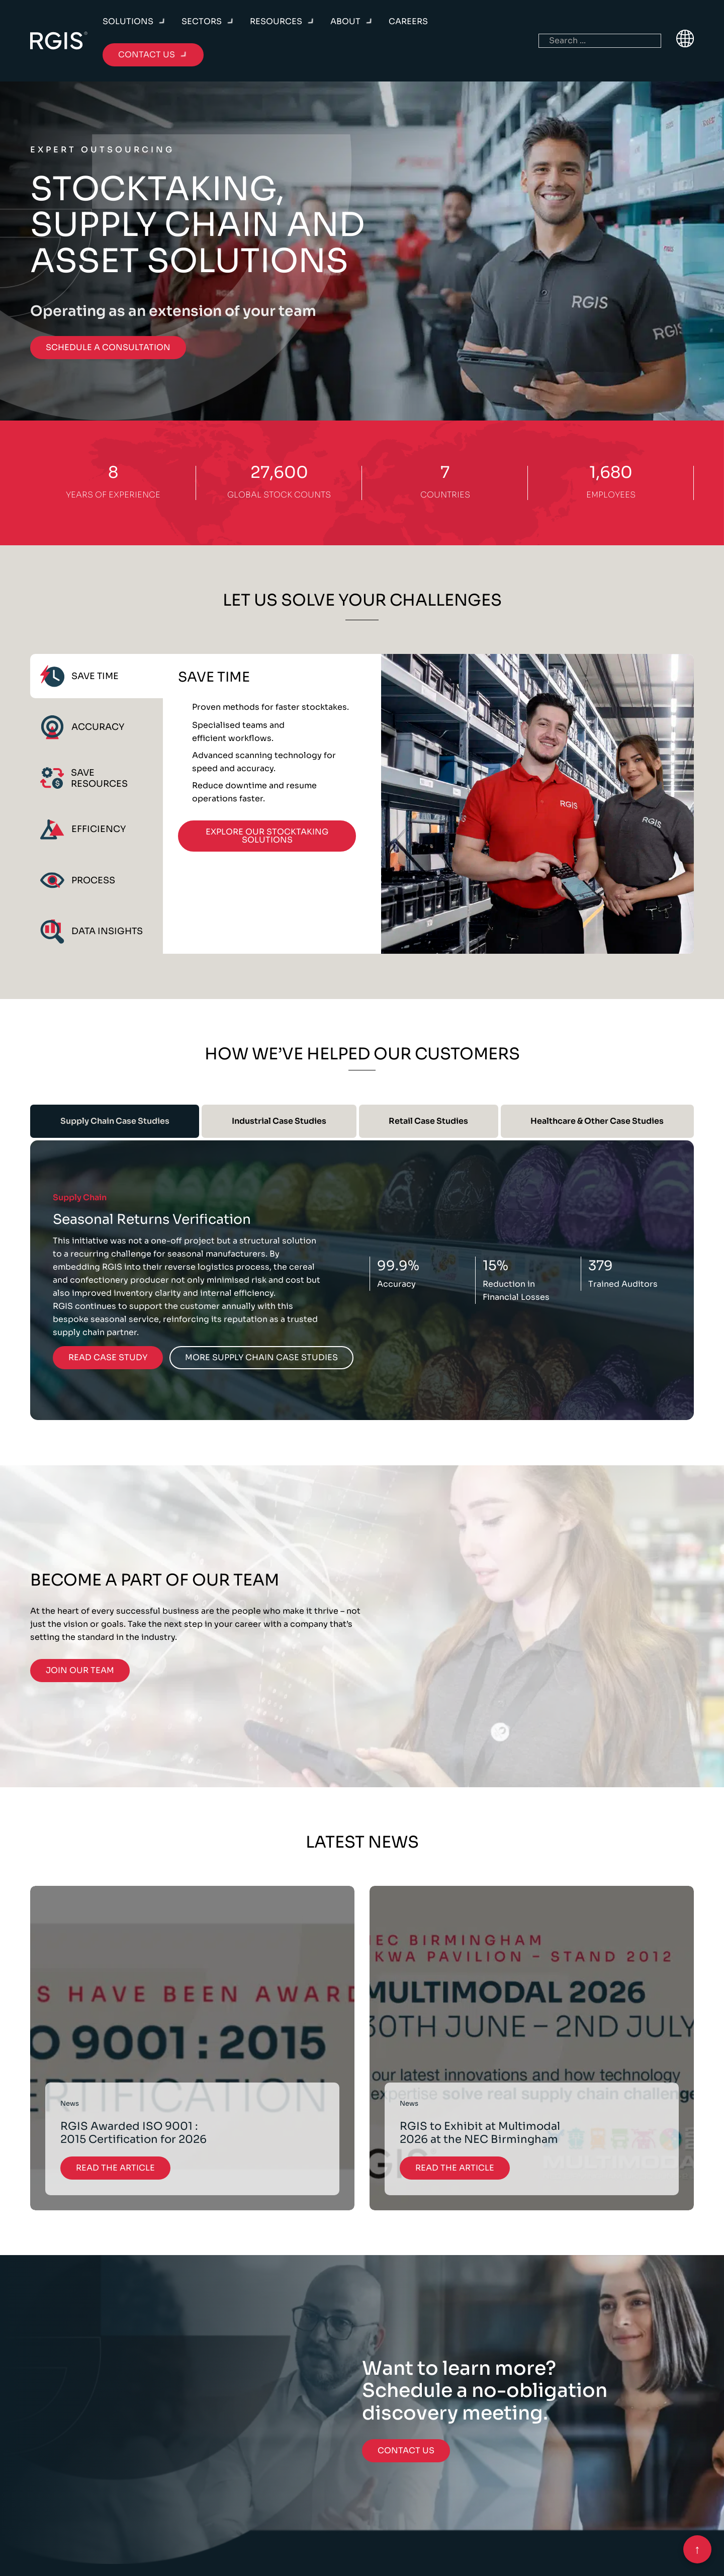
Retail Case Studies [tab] (428, 1121)
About (345, 21)
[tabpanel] (428, 804)
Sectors (202, 21)
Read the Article (115, 2168)
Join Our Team (80, 1670)
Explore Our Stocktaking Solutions (267, 835)
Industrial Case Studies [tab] (279, 1121)
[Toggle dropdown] (162, 22)
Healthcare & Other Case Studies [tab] (597, 1121)
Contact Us (406, 2450)
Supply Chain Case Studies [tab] (114, 1121)
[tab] (96, 676)
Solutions (128, 21)
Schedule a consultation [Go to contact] (108, 347)
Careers (408, 21)
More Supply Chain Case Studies (261, 1357)
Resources (276, 21)
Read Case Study (107, 1357)
